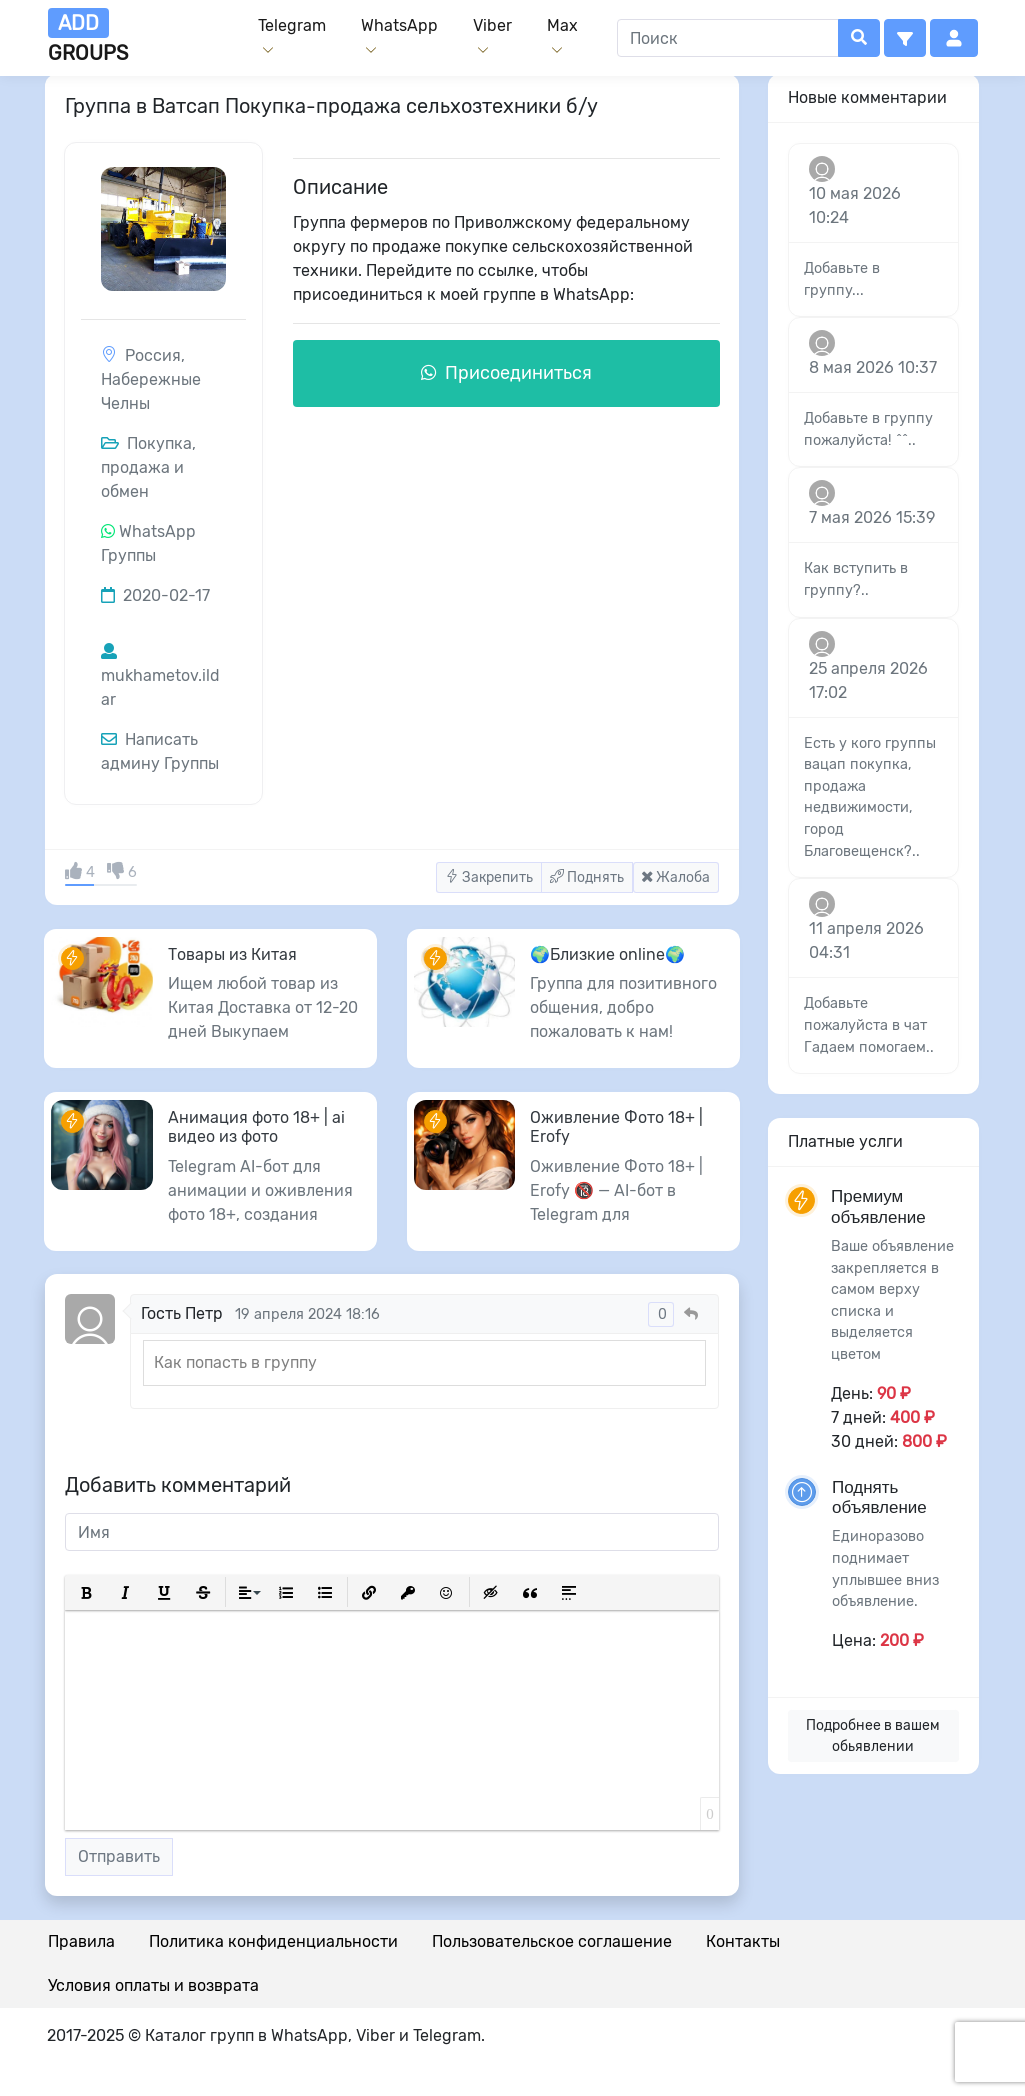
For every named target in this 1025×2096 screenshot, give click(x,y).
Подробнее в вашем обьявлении (873, 1736)
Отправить (119, 1856)
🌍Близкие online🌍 (607, 954)
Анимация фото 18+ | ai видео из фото (256, 1127)
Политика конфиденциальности (273, 1941)
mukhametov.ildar (160, 676)
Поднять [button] (587, 877)
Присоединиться (506, 373)
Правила (81, 1941)
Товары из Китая (232, 954)
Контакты (743, 1941)
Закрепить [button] (489, 877)
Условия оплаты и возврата (153, 1985)
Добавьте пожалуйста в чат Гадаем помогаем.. (869, 1025)
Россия (153, 355)
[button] (905, 38)
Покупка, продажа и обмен (148, 467)
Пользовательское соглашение (552, 1941)
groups (88, 36)
